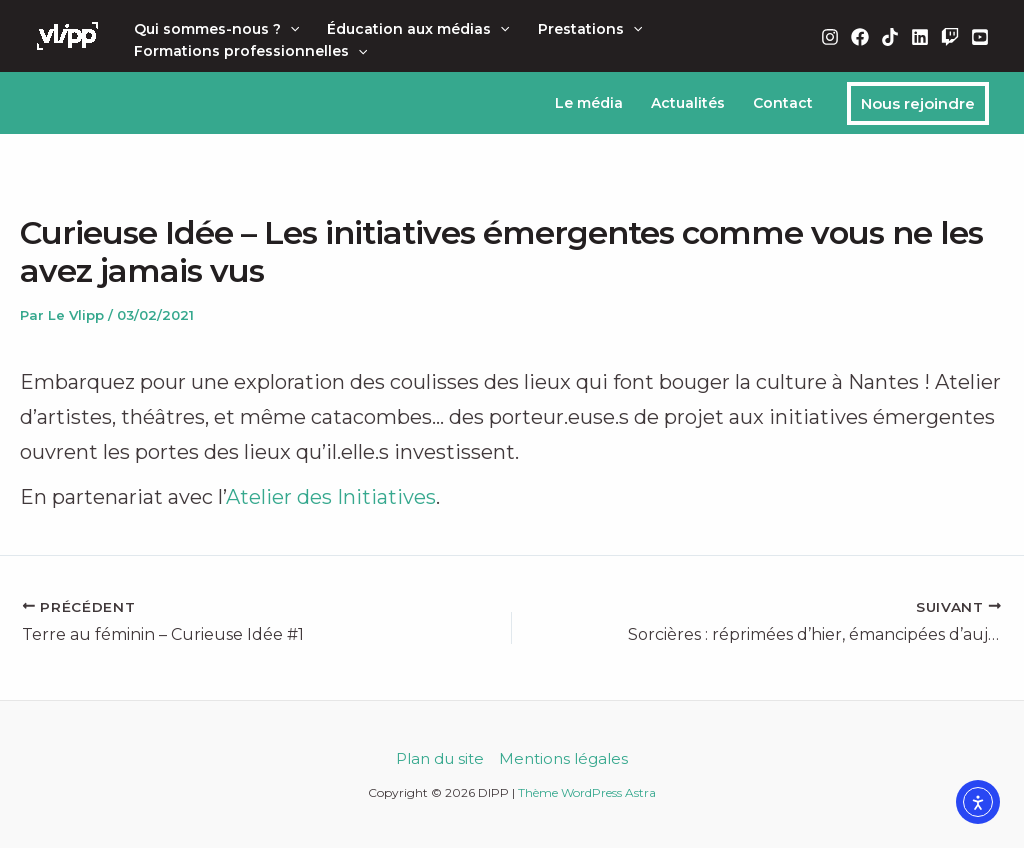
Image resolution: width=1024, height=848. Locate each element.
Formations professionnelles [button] (250, 51)
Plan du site (440, 758)
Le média (589, 103)
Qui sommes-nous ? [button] (216, 29)
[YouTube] (980, 37)
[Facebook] (860, 37)
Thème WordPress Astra (587, 792)
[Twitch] (950, 37)
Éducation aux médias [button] (418, 29)
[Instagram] (830, 37)
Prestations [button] (590, 29)
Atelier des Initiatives (331, 497)
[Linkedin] (920, 37)
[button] (290, 29)
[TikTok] (890, 37)
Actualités (688, 103)
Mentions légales (563, 758)
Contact (783, 103)
